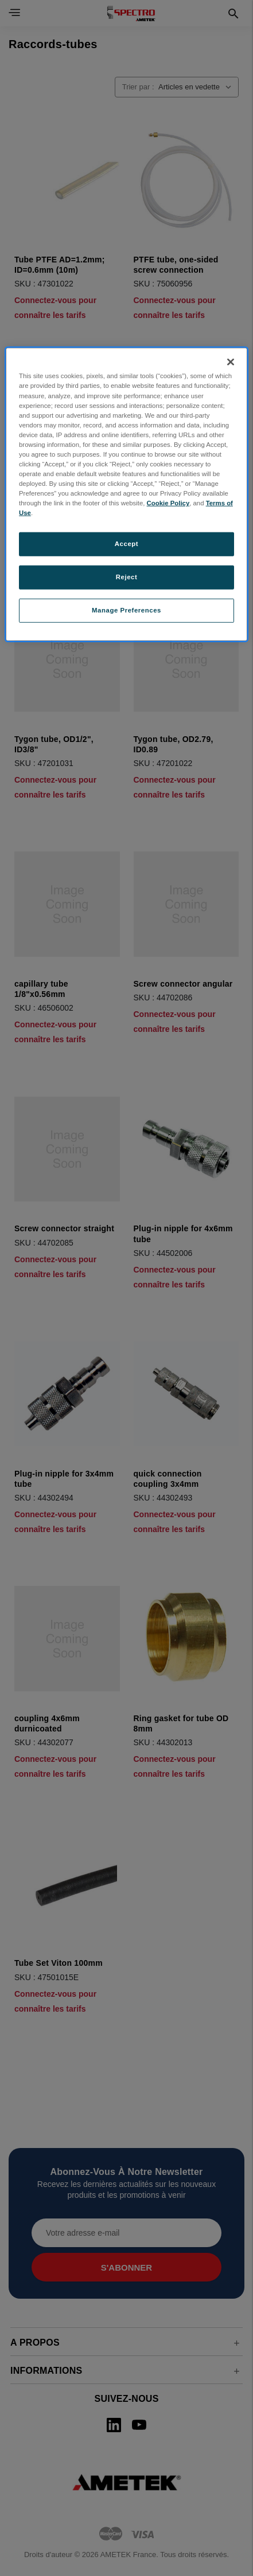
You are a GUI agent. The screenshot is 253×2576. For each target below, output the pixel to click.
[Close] (230, 362)
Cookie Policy (168, 503)
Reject (127, 577)
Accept (126, 543)
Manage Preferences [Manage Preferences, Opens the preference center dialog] (126, 610)
